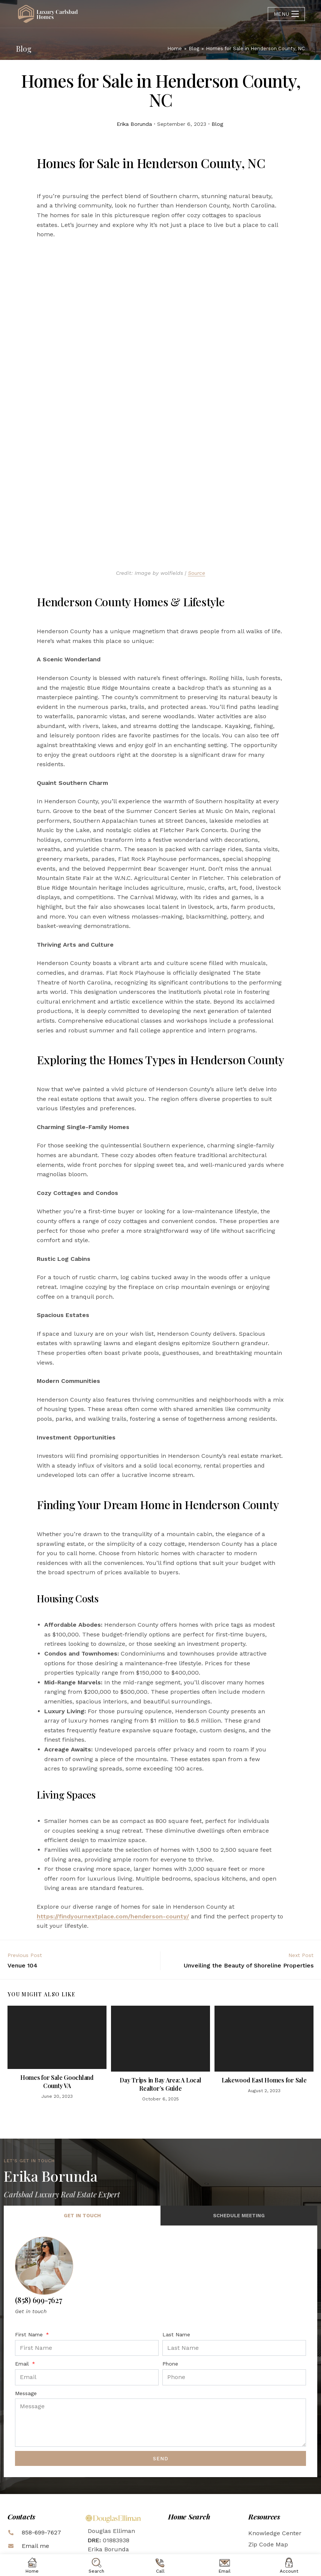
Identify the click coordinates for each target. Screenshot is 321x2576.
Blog (217, 124)
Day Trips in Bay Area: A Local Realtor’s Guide (160, 2004)
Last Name (176, 2254)
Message (26, 2313)
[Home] (174, 48)
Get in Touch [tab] (82, 2135)
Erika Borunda (134, 124)
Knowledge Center (275, 2453)
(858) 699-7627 (38, 2220)
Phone (170, 2284)
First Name (30, 2254)
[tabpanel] (160, 2271)
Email (23, 2284)
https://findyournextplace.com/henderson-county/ (113, 1836)
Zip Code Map (268, 2464)
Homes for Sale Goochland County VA (57, 2001)
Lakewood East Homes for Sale (264, 2000)
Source (196, 493)
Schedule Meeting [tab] (239, 2135)
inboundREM (213, 2546)
